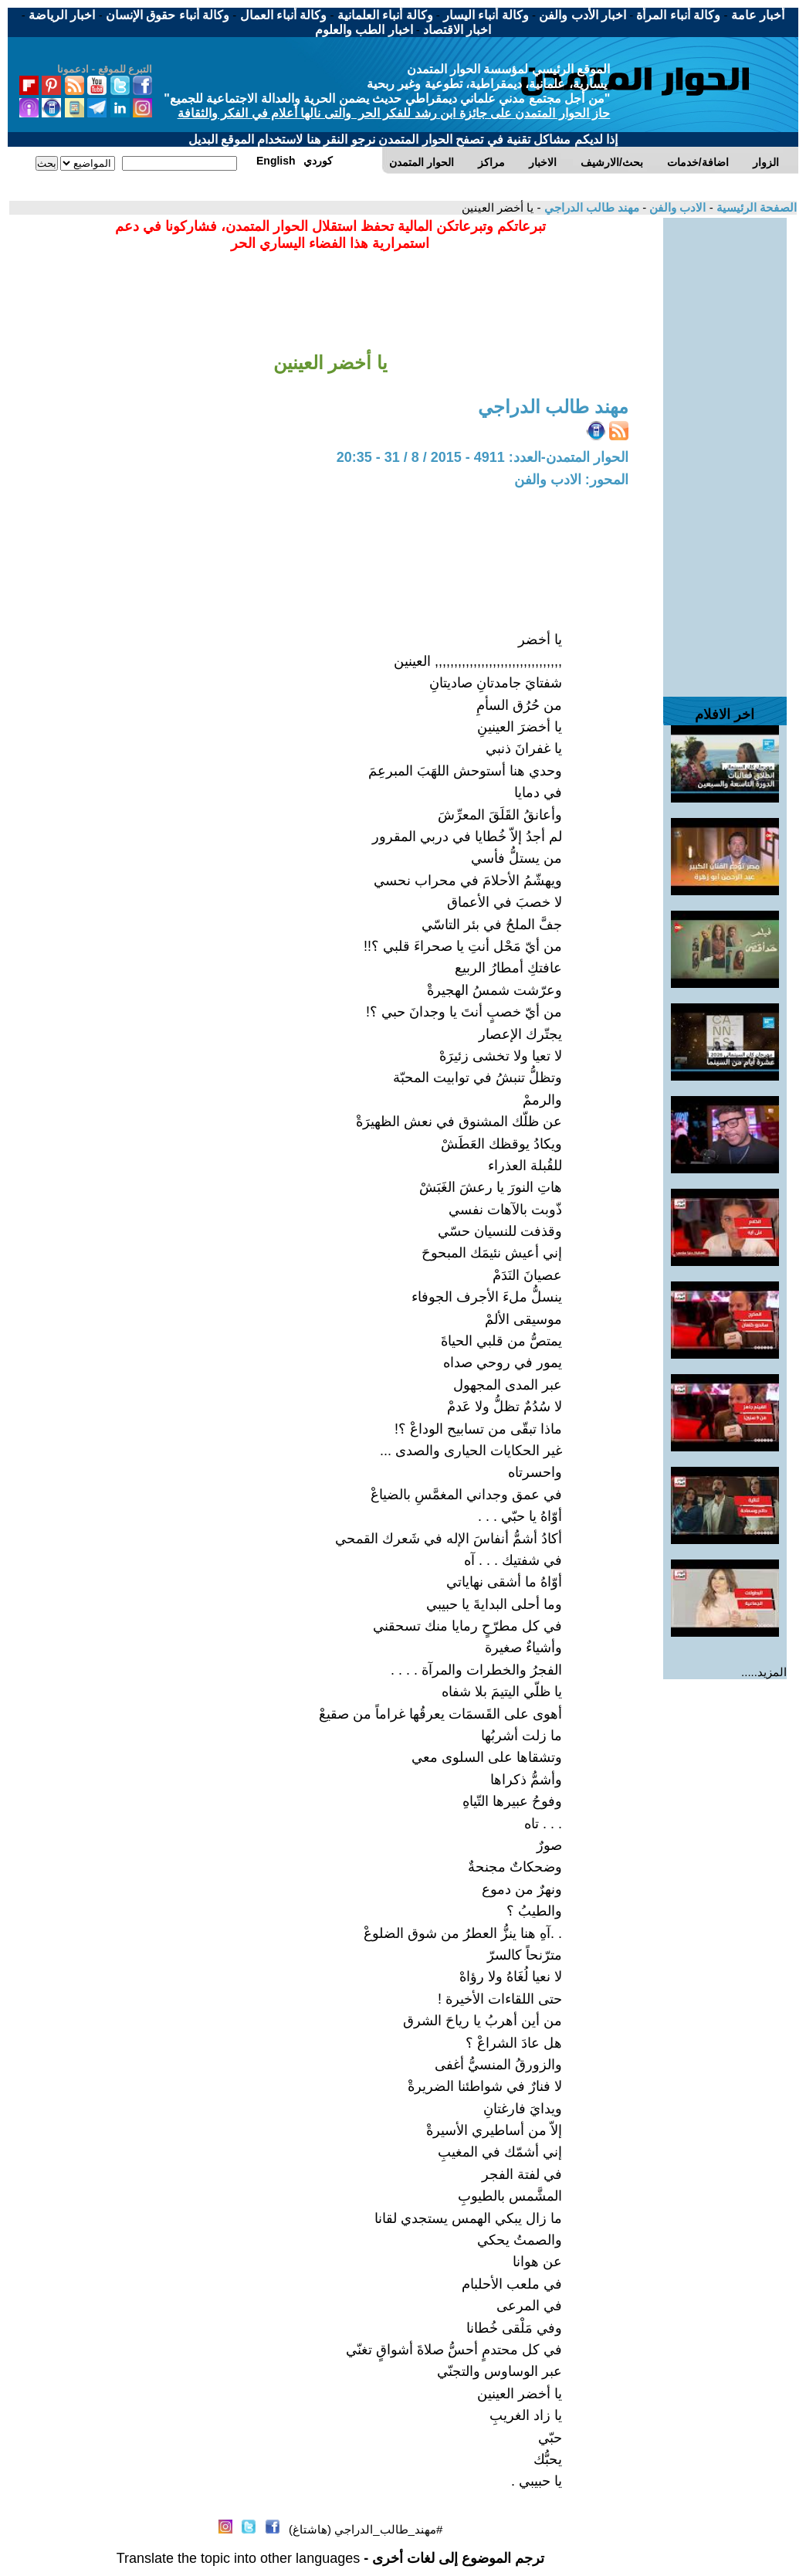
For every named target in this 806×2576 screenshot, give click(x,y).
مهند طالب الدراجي (589, 207)
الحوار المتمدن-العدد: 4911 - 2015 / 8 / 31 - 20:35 (482, 457)
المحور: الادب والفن (571, 479)
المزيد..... (764, 1671)
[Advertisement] (725, 449)
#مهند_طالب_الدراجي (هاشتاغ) (365, 2529)
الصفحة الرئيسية (755, 207)
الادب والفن (676, 207)
